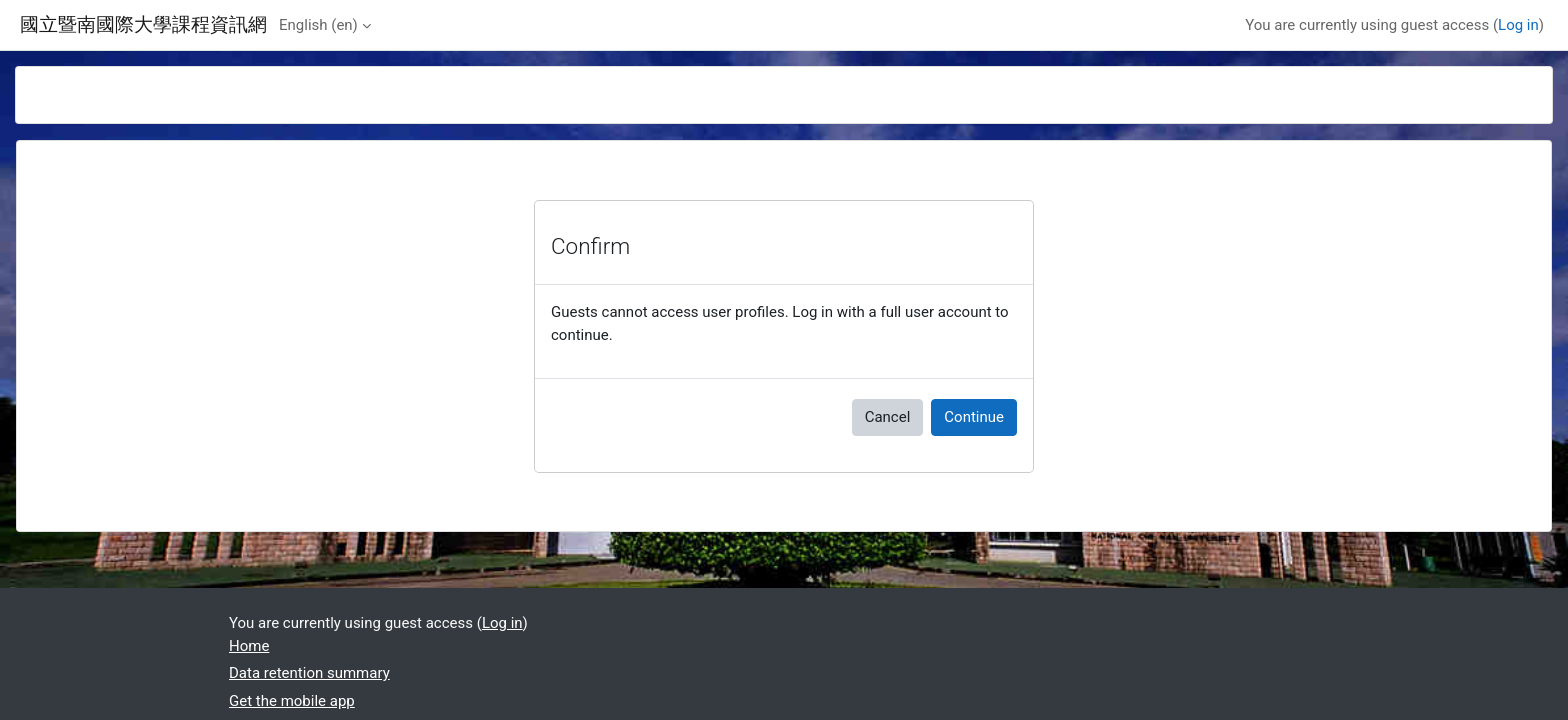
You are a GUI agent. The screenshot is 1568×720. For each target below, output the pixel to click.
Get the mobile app (292, 701)
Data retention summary (309, 673)
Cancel (888, 417)
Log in (1518, 25)
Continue (974, 417)
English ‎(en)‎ (318, 25)
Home (249, 646)
